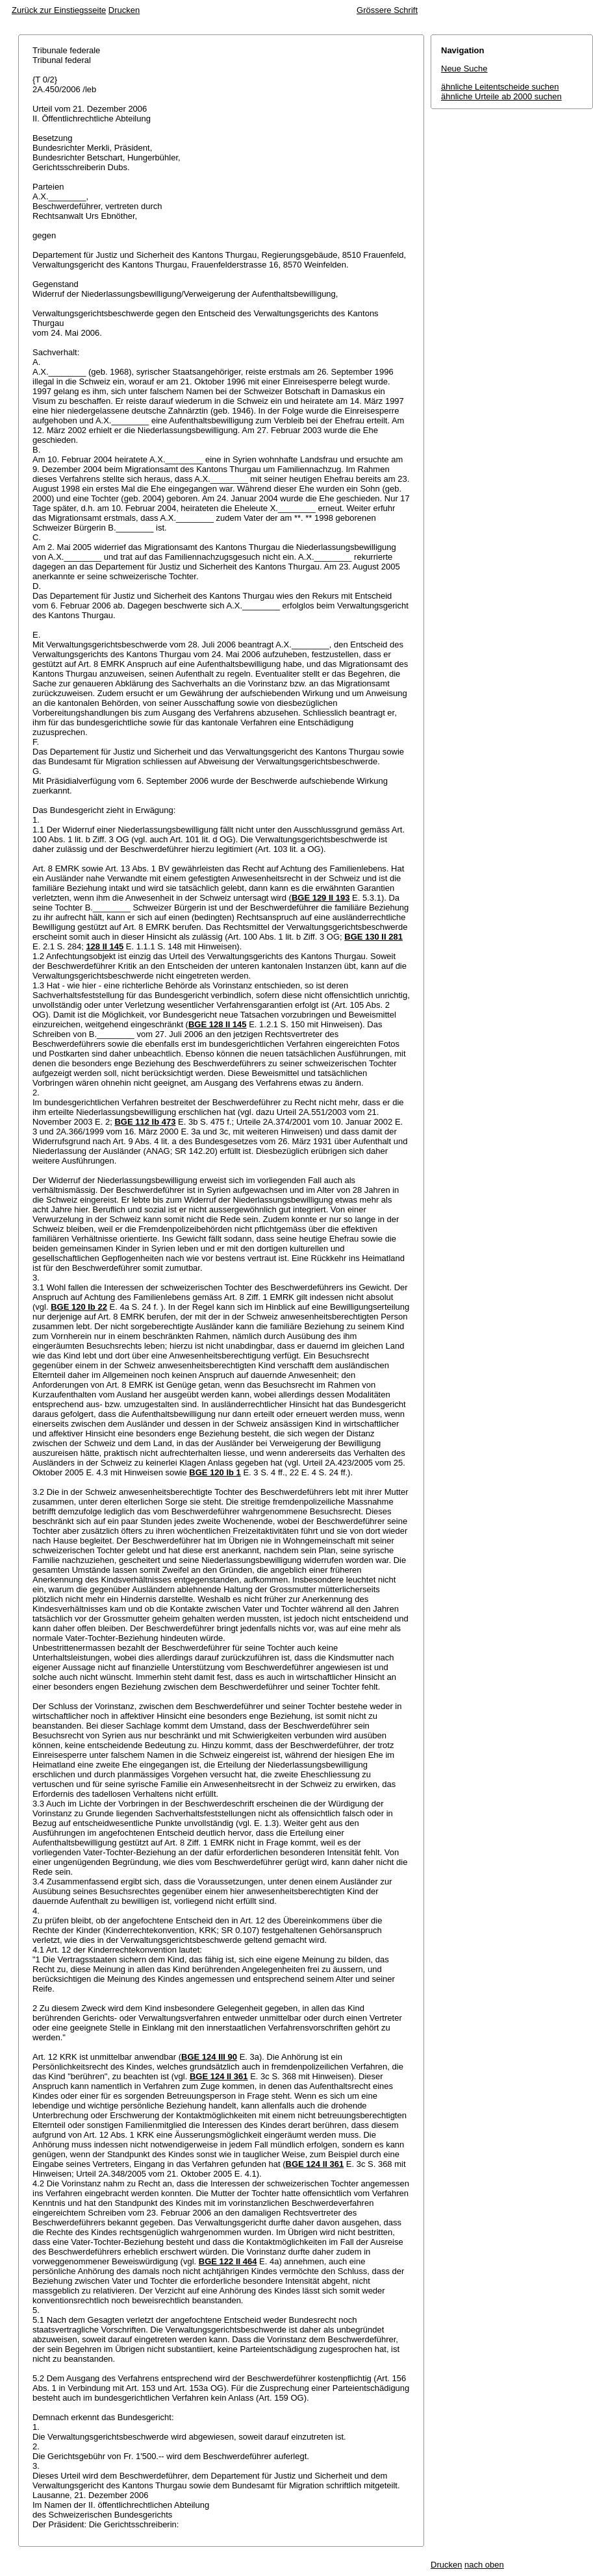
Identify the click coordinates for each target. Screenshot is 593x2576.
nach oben (484, 2565)
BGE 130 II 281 (373, 937)
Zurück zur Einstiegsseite (59, 10)
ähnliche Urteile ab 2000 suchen (501, 96)
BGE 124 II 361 (219, 2076)
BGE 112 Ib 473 (144, 1122)
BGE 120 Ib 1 (214, 1472)
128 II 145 (104, 946)
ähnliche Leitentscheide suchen (500, 87)
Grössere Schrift (387, 10)
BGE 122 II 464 (228, 2261)
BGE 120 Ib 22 (79, 1307)
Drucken (124, 10)
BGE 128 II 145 (217, 1024)
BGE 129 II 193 (321, 898)
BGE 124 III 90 (209, 2057)
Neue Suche (464, 68)
